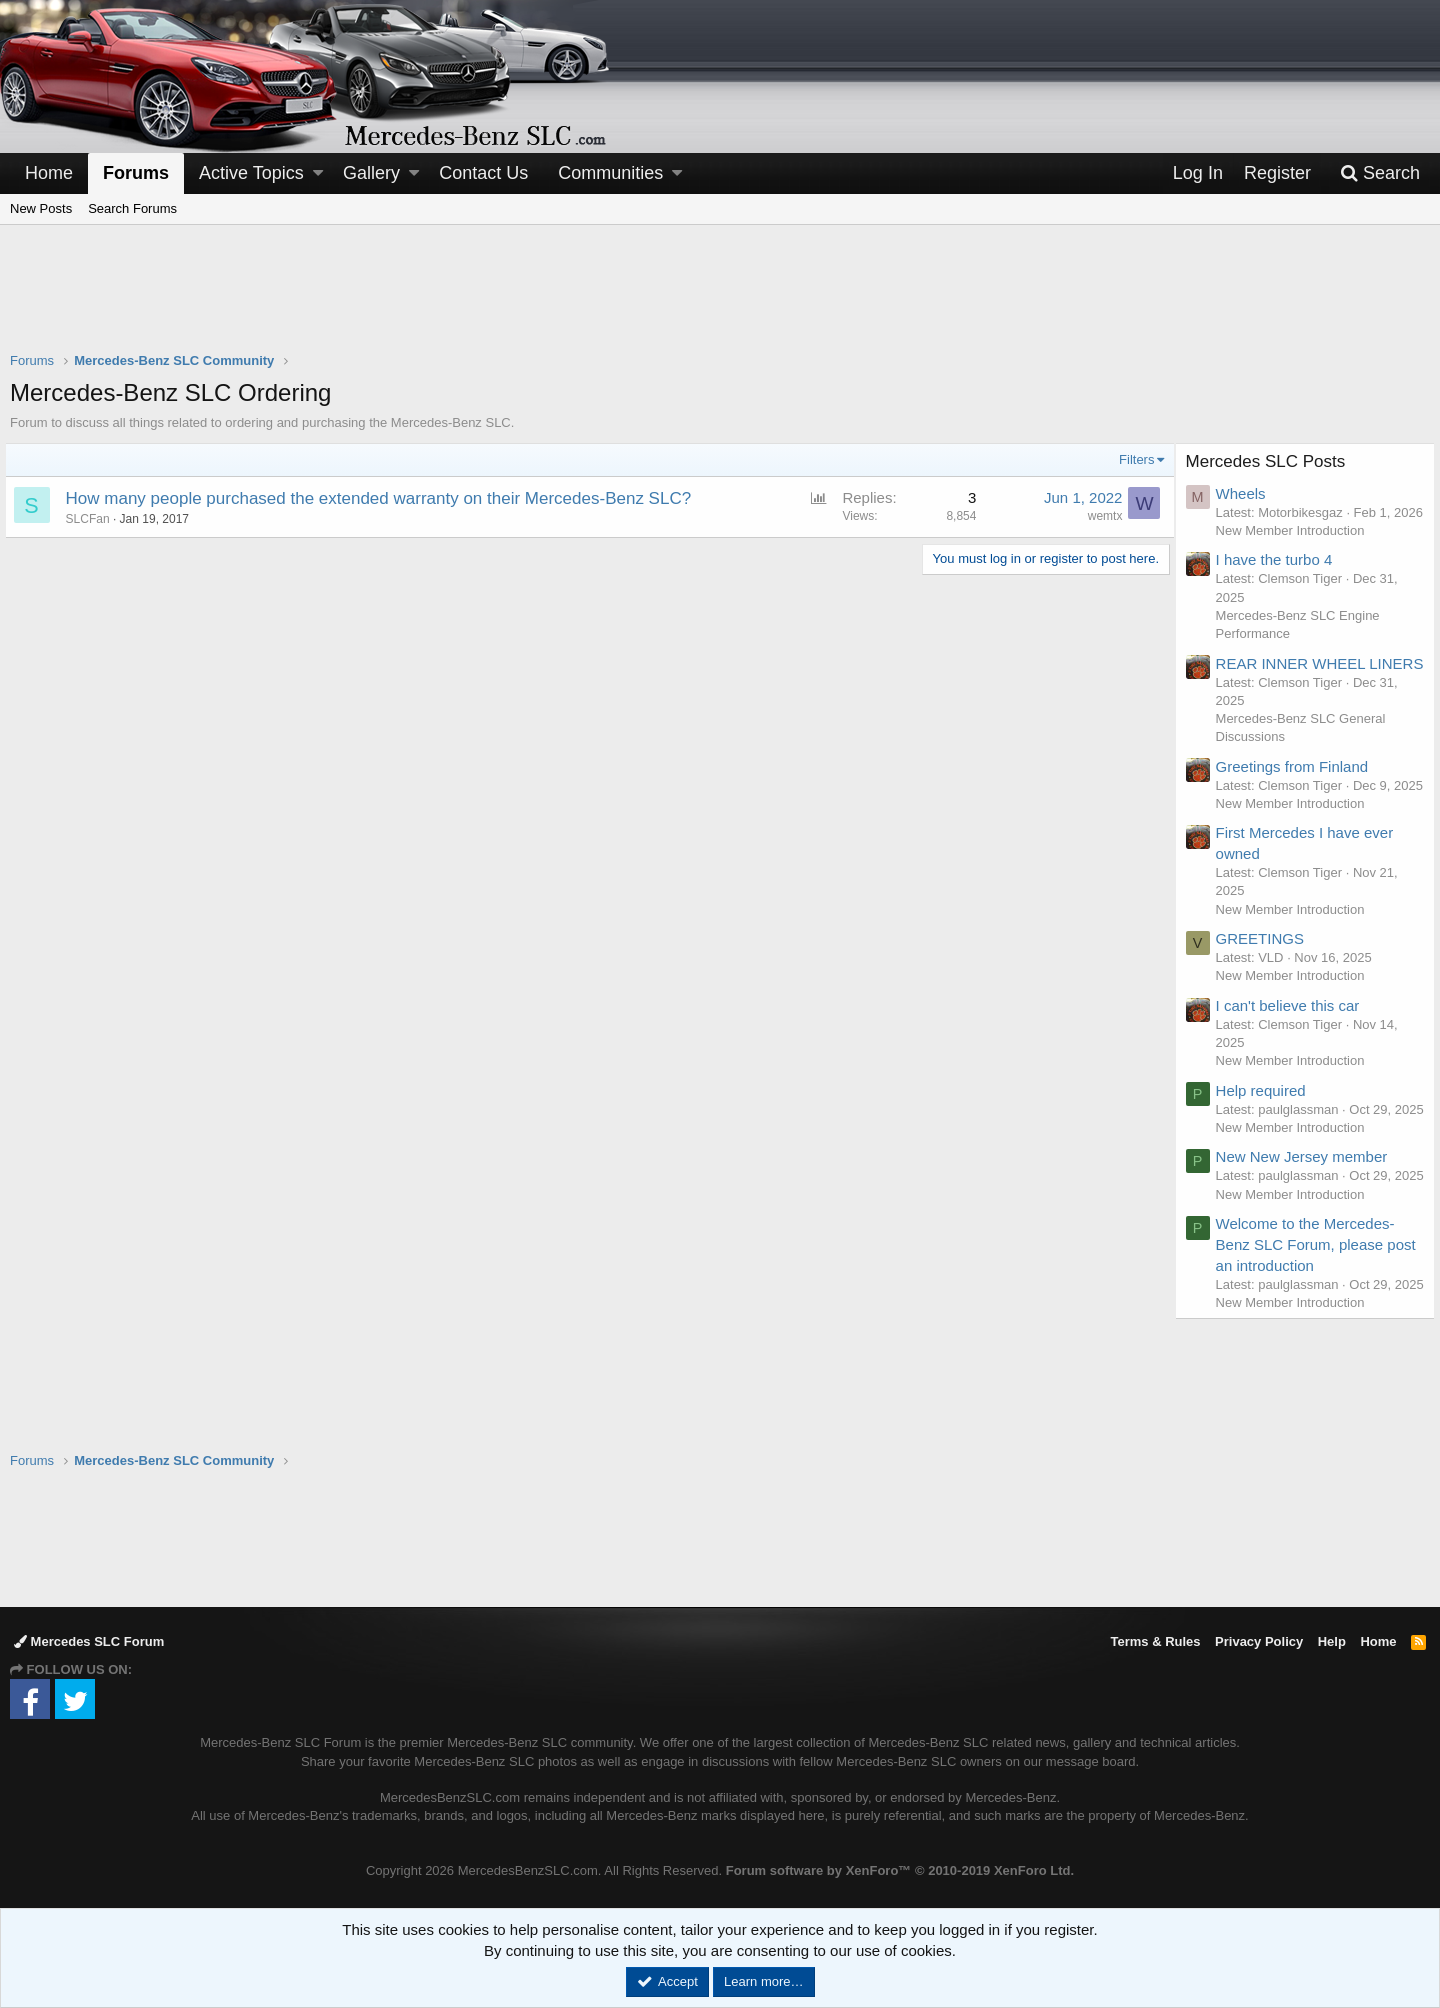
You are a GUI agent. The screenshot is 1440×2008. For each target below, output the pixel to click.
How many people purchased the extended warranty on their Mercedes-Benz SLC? (384, 498)
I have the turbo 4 (1279, 578)
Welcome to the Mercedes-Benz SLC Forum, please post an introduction (1310, 1338)
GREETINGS (1265, 996)
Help (1332, 1641)
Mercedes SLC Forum (89, 1641)
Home (49, 173)
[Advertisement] (720, 301)
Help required (1266, 1147)
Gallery (371, 173)
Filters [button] (1131, 459)
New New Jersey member (1307, 1232)
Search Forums (132, 208)
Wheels (1246, 493)
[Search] (1380, 173)
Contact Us (483, 173)
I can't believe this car (1293, 1062)
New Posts (41, 208)
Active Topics (251, 173)
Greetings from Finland (1297, 805)
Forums (136, 173)
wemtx (1099, 516)
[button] (318, 173)
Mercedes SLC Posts (1271, 461)
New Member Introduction (1295, 548)
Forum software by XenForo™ (900, 1870)
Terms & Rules (1155, 1641)
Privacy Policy (1259, 1641)
